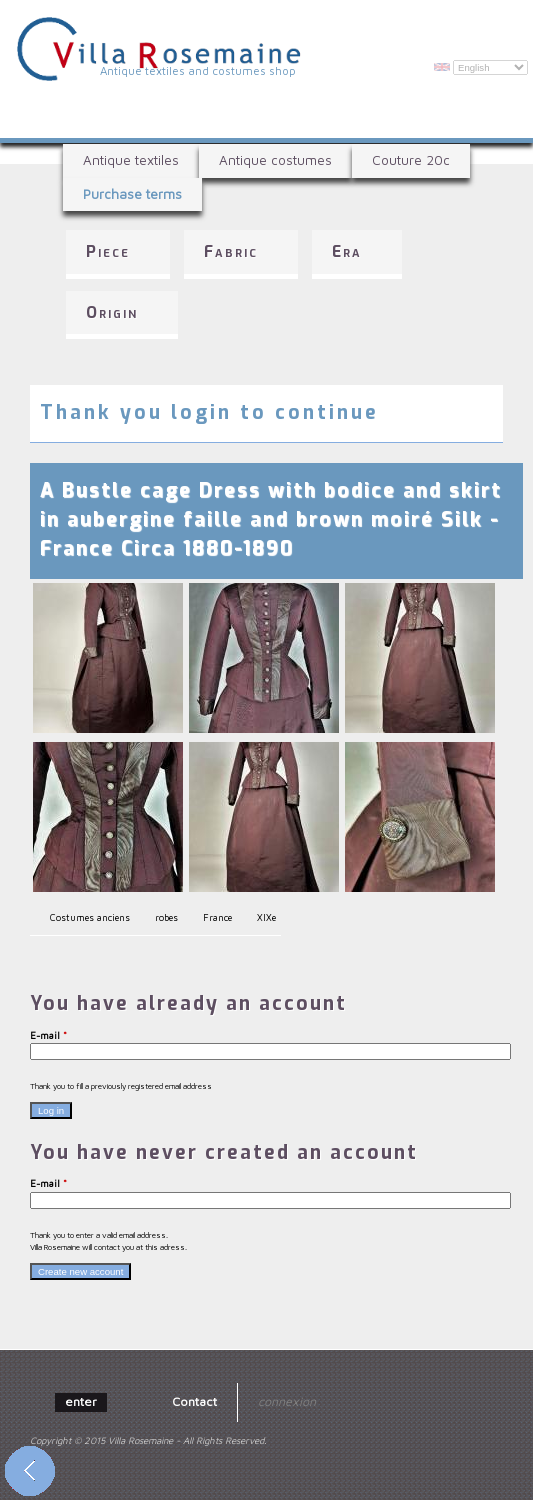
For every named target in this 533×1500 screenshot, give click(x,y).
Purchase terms (132, 194)
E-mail (48, 1035)
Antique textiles (131, 160)
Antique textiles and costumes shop (198, 70)
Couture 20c (411, 160)
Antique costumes (275, 160)
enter (81, 1401)
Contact (194, 1401)
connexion (287, 1401)
